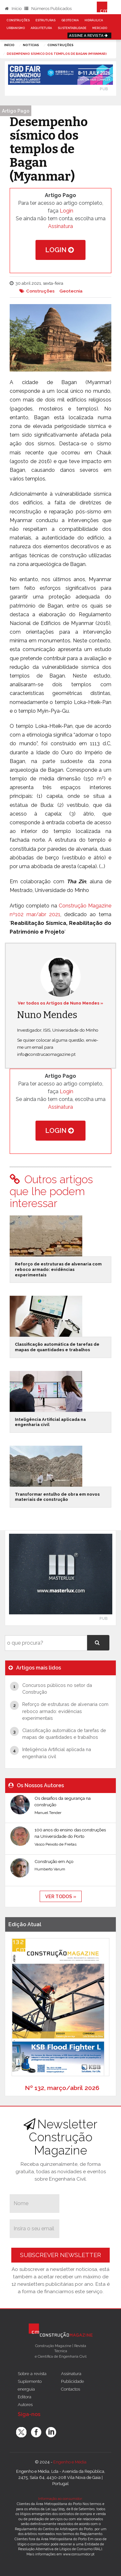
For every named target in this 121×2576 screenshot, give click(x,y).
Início (13, 8)
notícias (31, 45)
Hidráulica (94, 20)
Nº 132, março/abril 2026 (62, 2087)
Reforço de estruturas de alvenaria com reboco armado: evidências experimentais (58, 1269)
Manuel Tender (48, 1812)
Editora (24, 2396)
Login (66, 211)
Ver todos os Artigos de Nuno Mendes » (60, 1003)
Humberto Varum (50, 1869)
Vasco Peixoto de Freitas (55, 1844)
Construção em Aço (54, 1861)
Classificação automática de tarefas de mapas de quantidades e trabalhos (57, 1347)
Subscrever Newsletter (60, 2255)
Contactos (70, 2389)
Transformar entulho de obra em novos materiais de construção (57, 1497)
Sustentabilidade (72, 28)
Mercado (99, 28)
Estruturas (45, 20)
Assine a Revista (89, 35)
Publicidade (72, 2381)
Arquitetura (41, 28)
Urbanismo (15, 28)
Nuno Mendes (47, 1015)
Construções (18, 20)
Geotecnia (70, 20)
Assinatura (60, 226)
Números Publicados (48, 8)
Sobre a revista (32, 2373)
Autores (25, 2404)
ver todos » (60, 1896)
